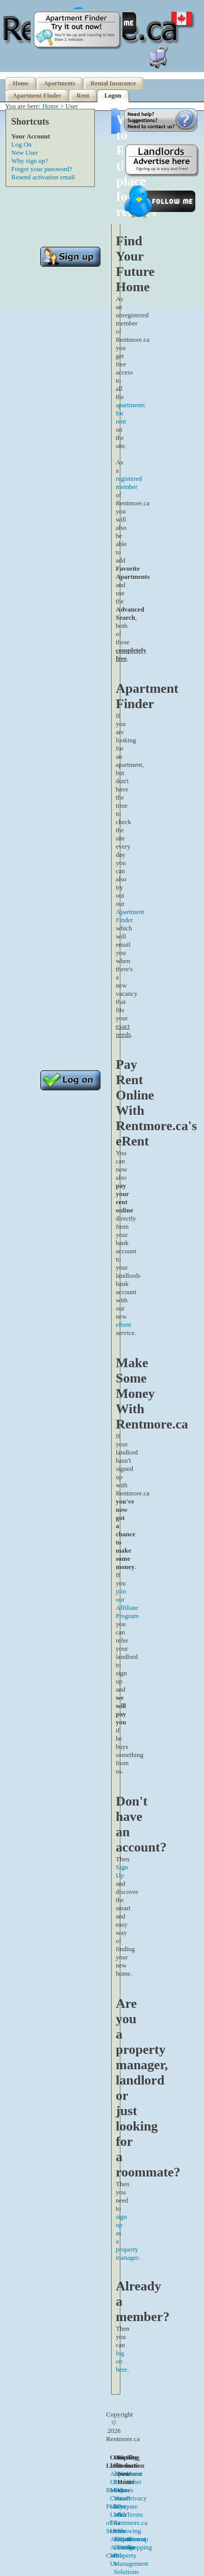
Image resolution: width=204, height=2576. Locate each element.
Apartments (59, 83)
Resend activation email (43, 177)
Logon (113, 95)
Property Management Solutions (131, 2563)
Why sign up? (29, 161)
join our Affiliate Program (127, 1603)
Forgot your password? (41, 169)
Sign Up (122, 1871)
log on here (121, 2361)
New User (24, 152)
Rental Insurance (113, 83)
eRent (123, 1324)
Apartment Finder (37, 95)
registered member (129, 482)
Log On (21, 144)
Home (21, 83)
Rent (82, 95)
